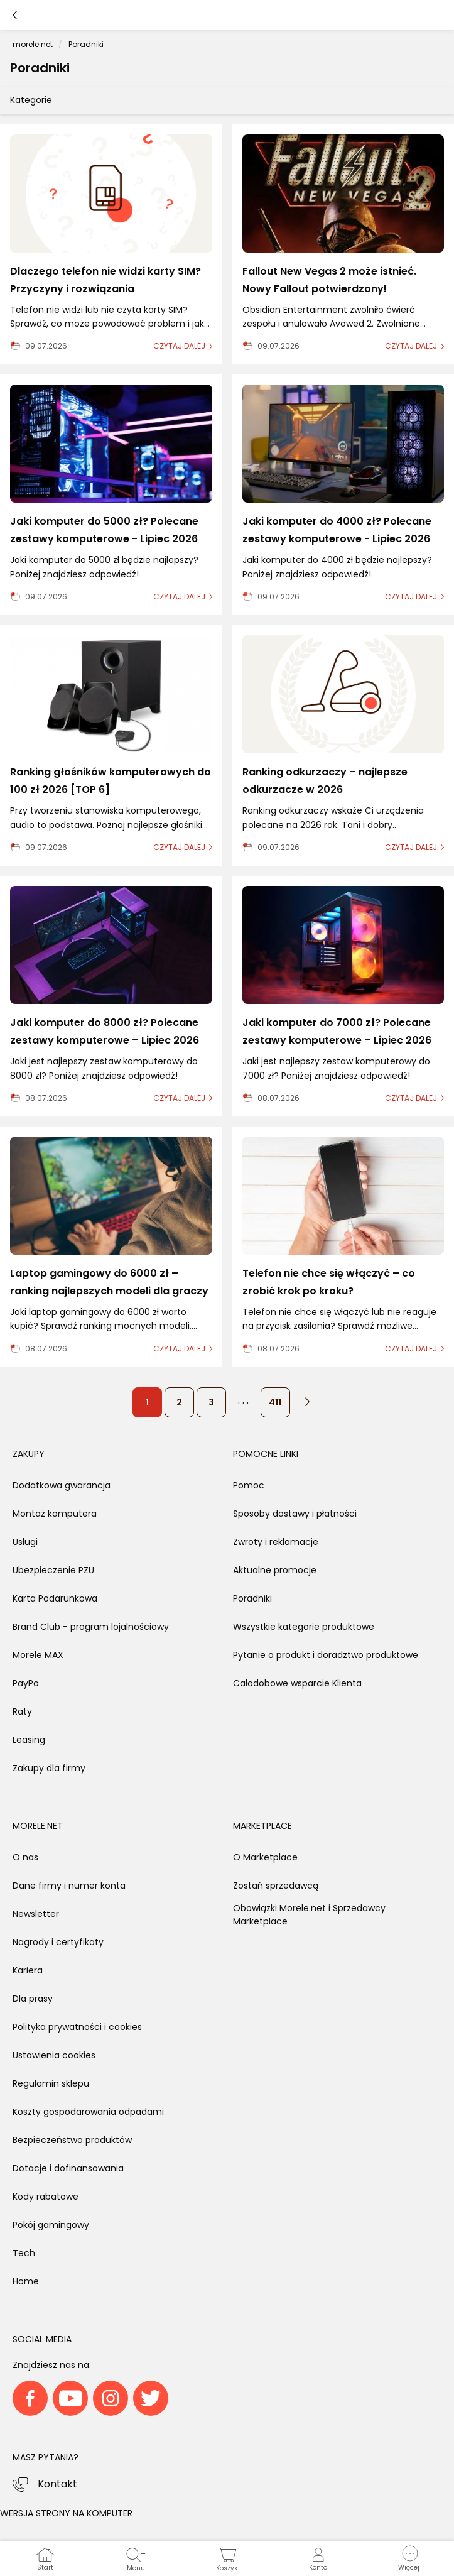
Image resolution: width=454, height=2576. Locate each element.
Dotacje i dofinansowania (68, 2168)
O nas (25, 1857)
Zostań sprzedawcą (275, 1885)
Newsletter (36, 1913)
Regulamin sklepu (51, 2083)
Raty (22, 1711)
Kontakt (57, 2484)
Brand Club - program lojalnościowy (91, 1626)
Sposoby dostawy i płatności (295, 1513)
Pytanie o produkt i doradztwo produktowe (325, 1655)
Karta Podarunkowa (55, 1598)
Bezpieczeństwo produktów (72, 2140)
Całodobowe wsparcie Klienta (297, 1683)
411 (275, 1402)
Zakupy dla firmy (49, 1768)
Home (26, 2281)
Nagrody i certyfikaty (58, 1942)
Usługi (25, 1542)
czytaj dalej (179, 346)
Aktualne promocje (274, 1570)
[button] (408, 2558)
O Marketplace (265, 1857)
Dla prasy (33, 1998)
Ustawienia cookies (54, 2055)
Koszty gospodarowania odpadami (88, 2111)
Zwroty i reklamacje (275, 1542)
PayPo (26, 1683)
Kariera (28, 1970)
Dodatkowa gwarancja (62, 1485)
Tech (24, 2253)
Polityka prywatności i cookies (77, 2027)
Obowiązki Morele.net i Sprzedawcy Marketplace (309, 1915)
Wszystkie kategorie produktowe (303, 1626)
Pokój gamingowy (51, 2225)
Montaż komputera (55, 1513)
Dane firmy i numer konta (69, 1885)
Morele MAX (38, 1655)
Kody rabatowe (45, 2196)
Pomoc (248, 1485)
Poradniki (252, 1598)
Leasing (29, 1739)
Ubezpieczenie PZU (53, 1570)
